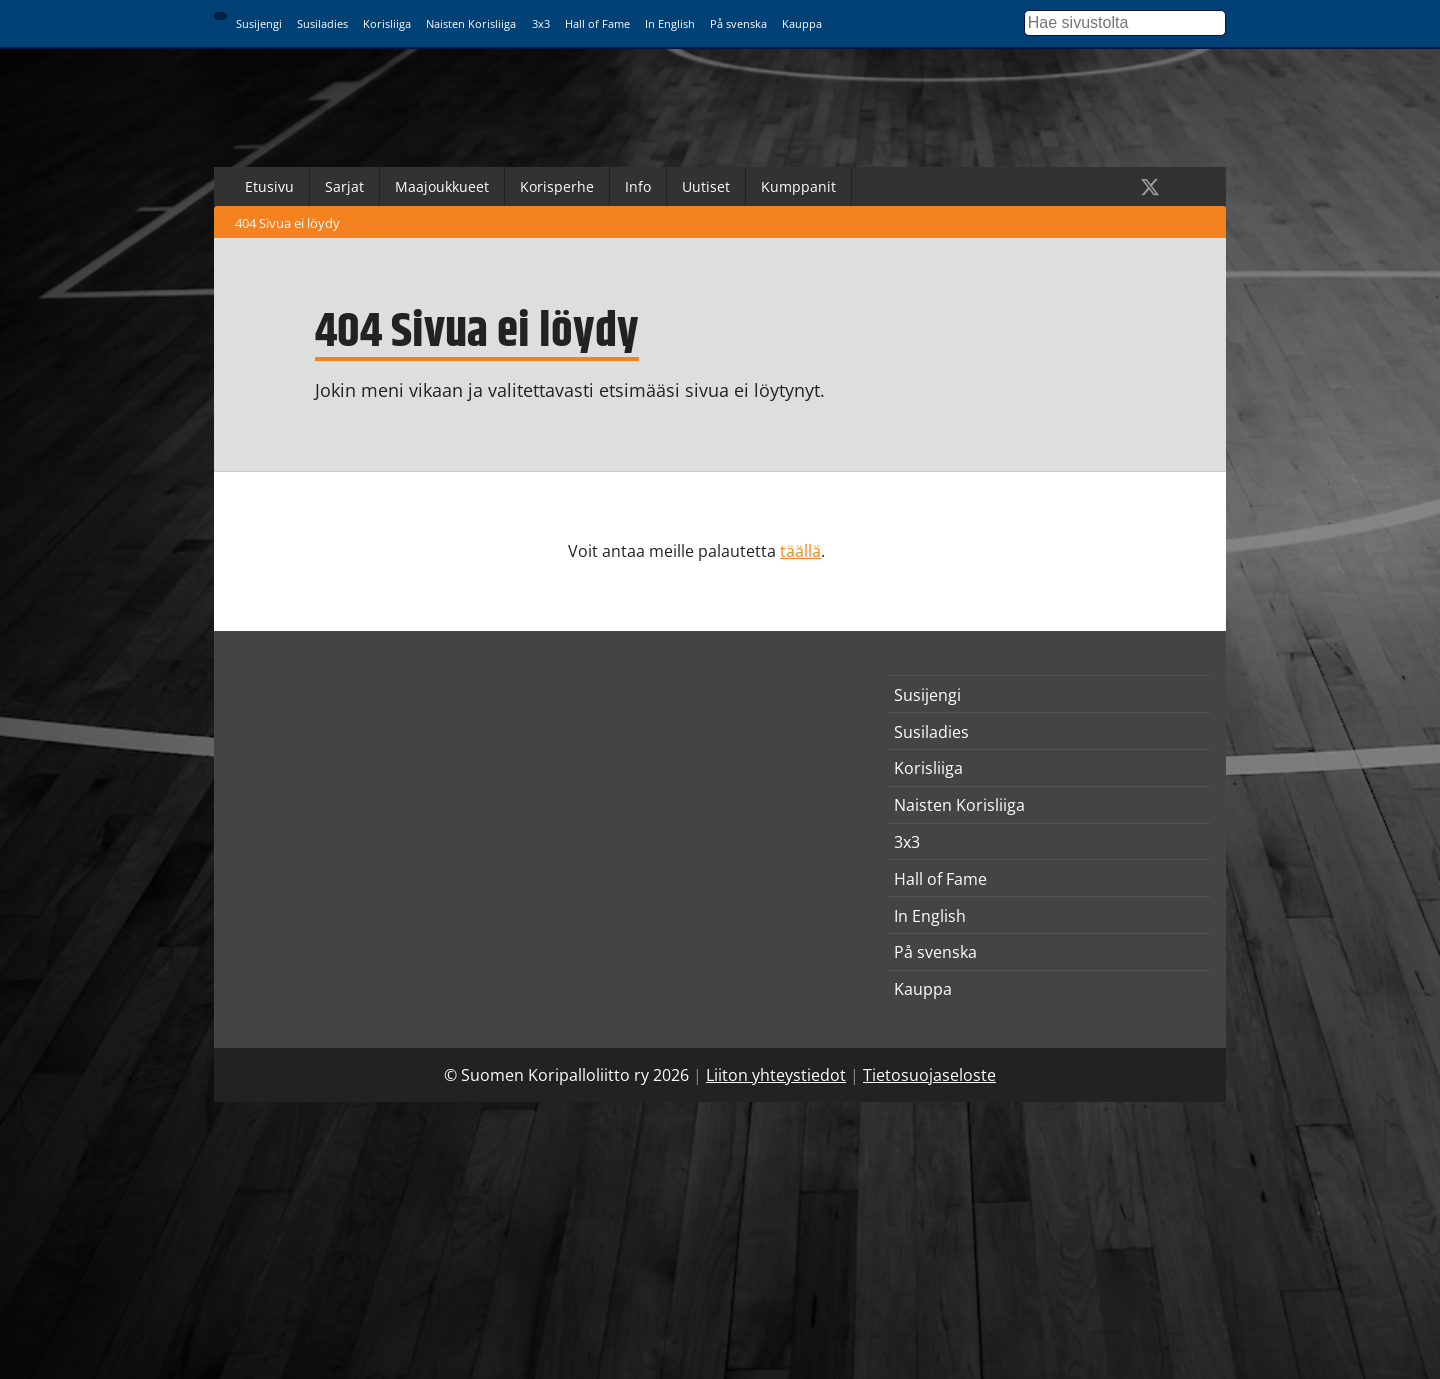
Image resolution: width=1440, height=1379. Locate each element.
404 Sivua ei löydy (287, 223)
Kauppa (802, 23)
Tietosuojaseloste (929, 1075)
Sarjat (344, 186)
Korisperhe (557, 186)
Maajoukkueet (442, 186)
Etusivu (269, 186)
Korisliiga (387, 23)
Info (638, 186)
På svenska (738, 23)
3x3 (541, 23)
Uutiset (706, 186)
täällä (800, 551)
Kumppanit (798, 186)
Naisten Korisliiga (471, 23)
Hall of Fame (597, 23)
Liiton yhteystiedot (776, 1075)
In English (670, 23)
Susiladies (322, 23)
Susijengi (259, 23)
